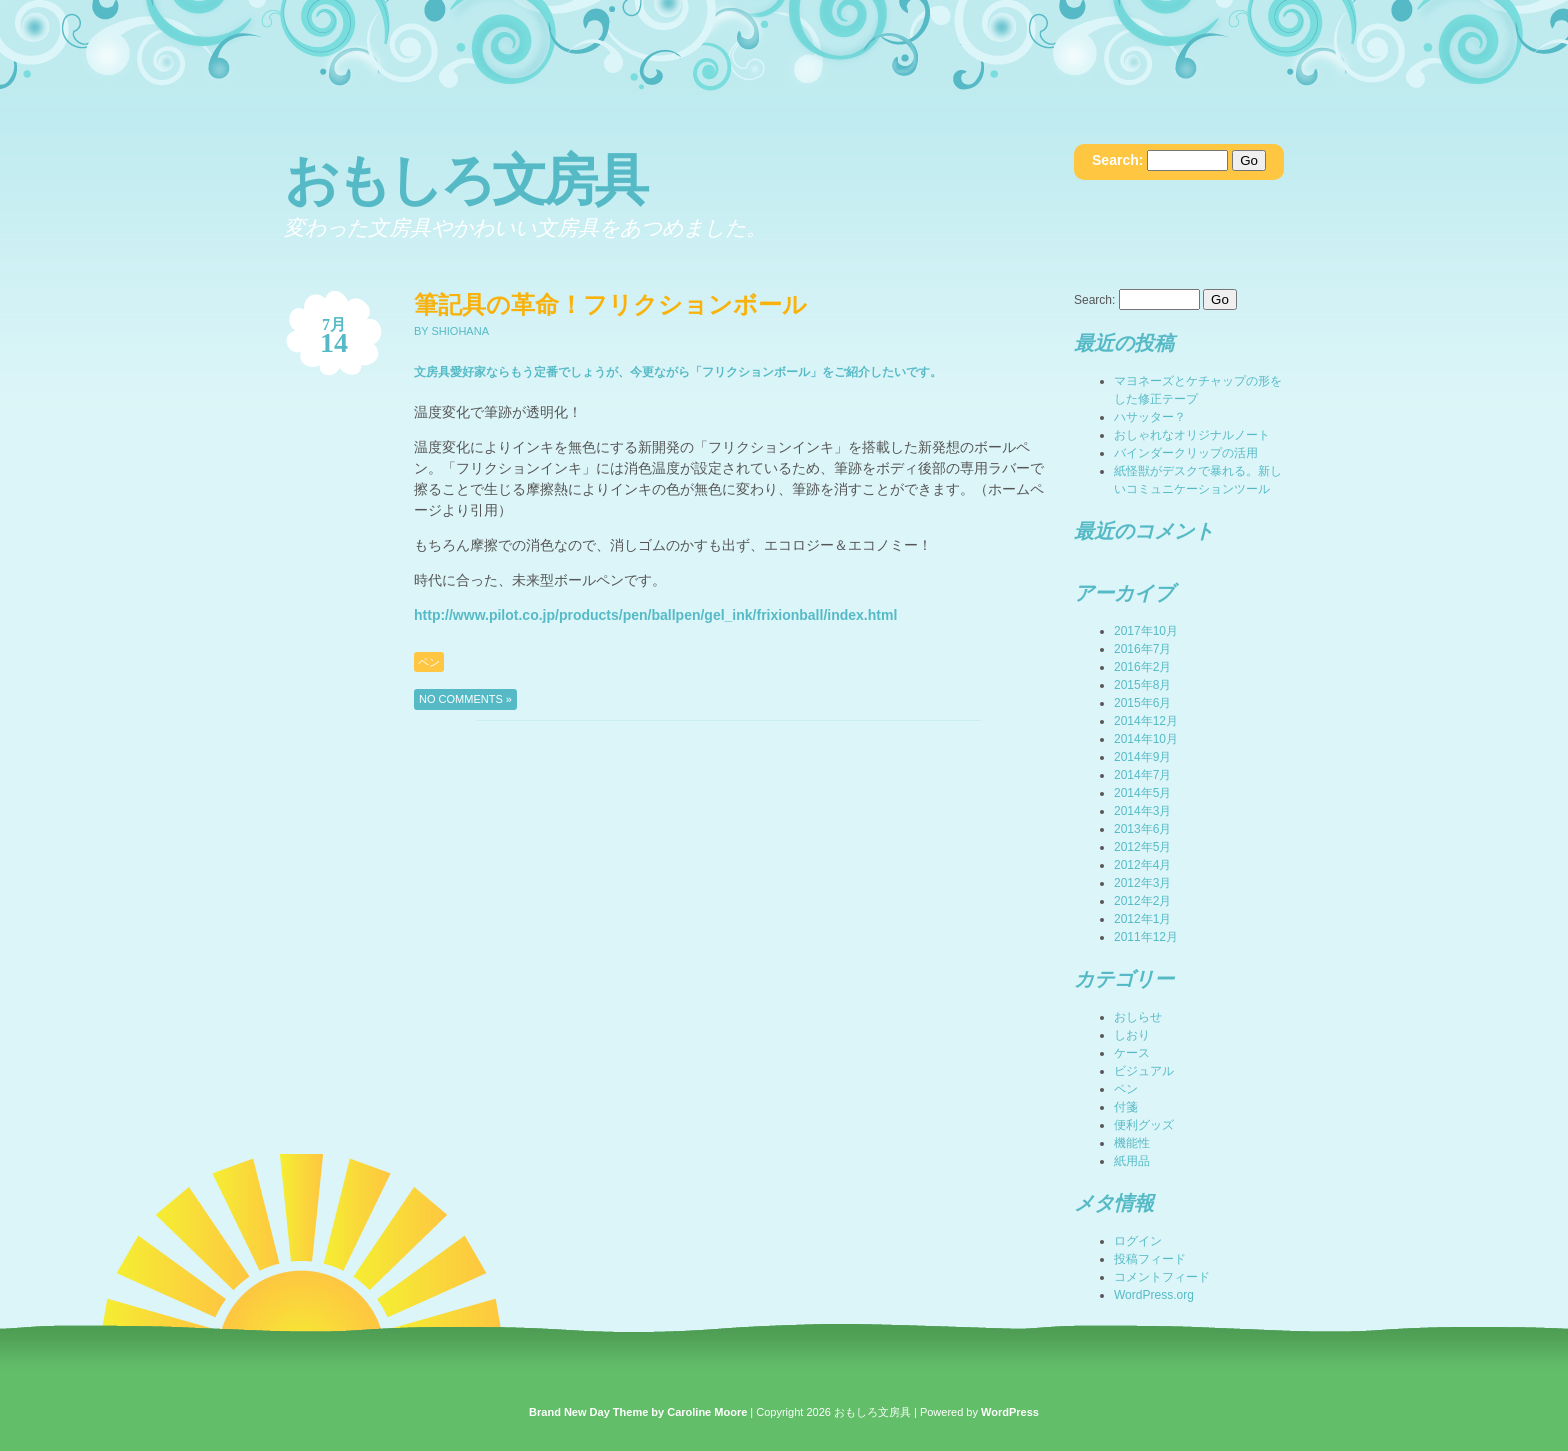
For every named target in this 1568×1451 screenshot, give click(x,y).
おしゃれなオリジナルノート (1192, 435)
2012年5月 (1142, 847)
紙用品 (1132, 1161)
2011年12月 (1146, 937)
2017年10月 (1146, 631)
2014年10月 (1146, 739)
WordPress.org (1154, 1295)
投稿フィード (1150, 1259)
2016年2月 (1142, 667)
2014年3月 (1142, 811)
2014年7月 (1142, 775)
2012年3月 (1142, 883)
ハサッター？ (1150, 417)
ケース (1132, 1053)
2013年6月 (1142, 829)
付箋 (1126, 1107)
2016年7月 (1142, 649)
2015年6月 (1142, 703)
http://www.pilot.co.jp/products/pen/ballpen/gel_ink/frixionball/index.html (655, 615)
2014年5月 (1142, 793)
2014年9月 (1142, 757)
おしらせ (1138, 1017)
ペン (429, 662)
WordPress (1010, 1412)
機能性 (1132, 1143)
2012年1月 (1142, 919)
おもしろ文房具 (464, 180)
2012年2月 (1142, 901)
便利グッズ (1144, 1125)
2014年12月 (1146, 721)
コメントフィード (1162, 1277)
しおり (1132, 1035)
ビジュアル (1144, 1071)
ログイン (1138, 1241)
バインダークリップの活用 (1186, 453)
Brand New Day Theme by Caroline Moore (638, 1412)
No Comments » (465, 699)
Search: (1117, 160)
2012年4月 (1142, 865)
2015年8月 (1142, 685)
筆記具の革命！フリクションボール (610, 304)
